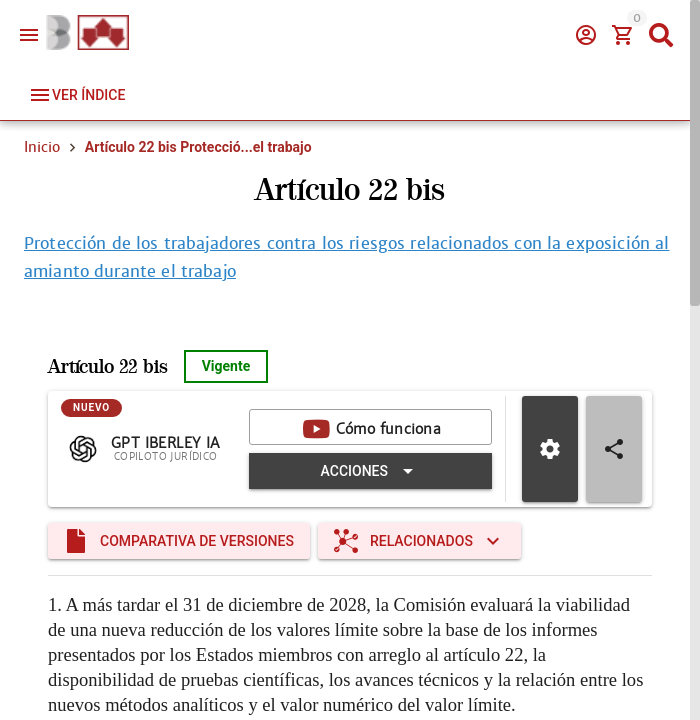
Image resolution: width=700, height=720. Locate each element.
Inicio (42, 147)
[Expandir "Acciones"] (370, 471)
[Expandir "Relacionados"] (419, 541)
